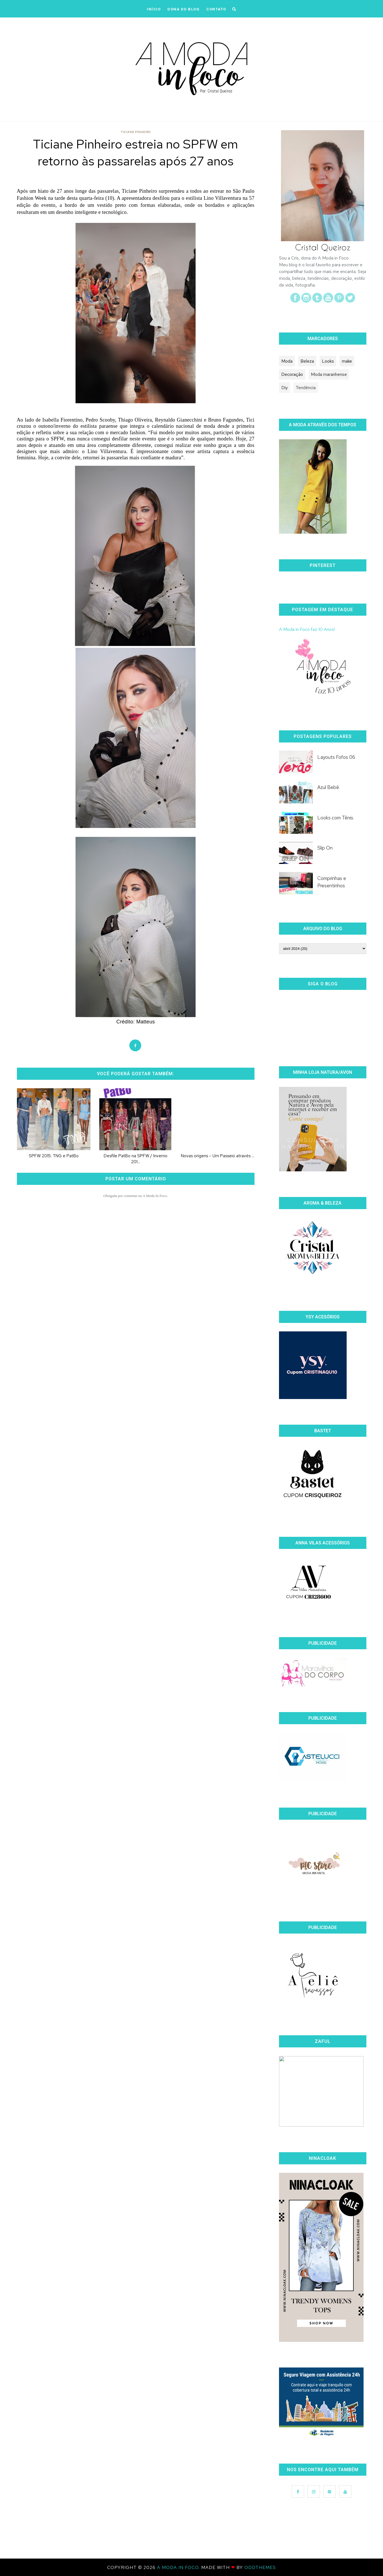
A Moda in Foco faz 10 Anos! (307, 629)
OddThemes (260, 2567)
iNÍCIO (154, 9)
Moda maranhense (329, 374)
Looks (328, 361)
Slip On (325, 848)
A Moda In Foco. (179, 2567)
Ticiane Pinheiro (135, 132)
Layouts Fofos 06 (336, 757)
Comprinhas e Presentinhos (331, 882)
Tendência (306, 388)
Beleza (307, 361)
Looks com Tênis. (335, 818)
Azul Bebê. (328, 787)
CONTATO (216, 9)
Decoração (292, 374)
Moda (287, 361)
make (347, 361)
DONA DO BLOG (183, 9)
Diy (284, 388)
